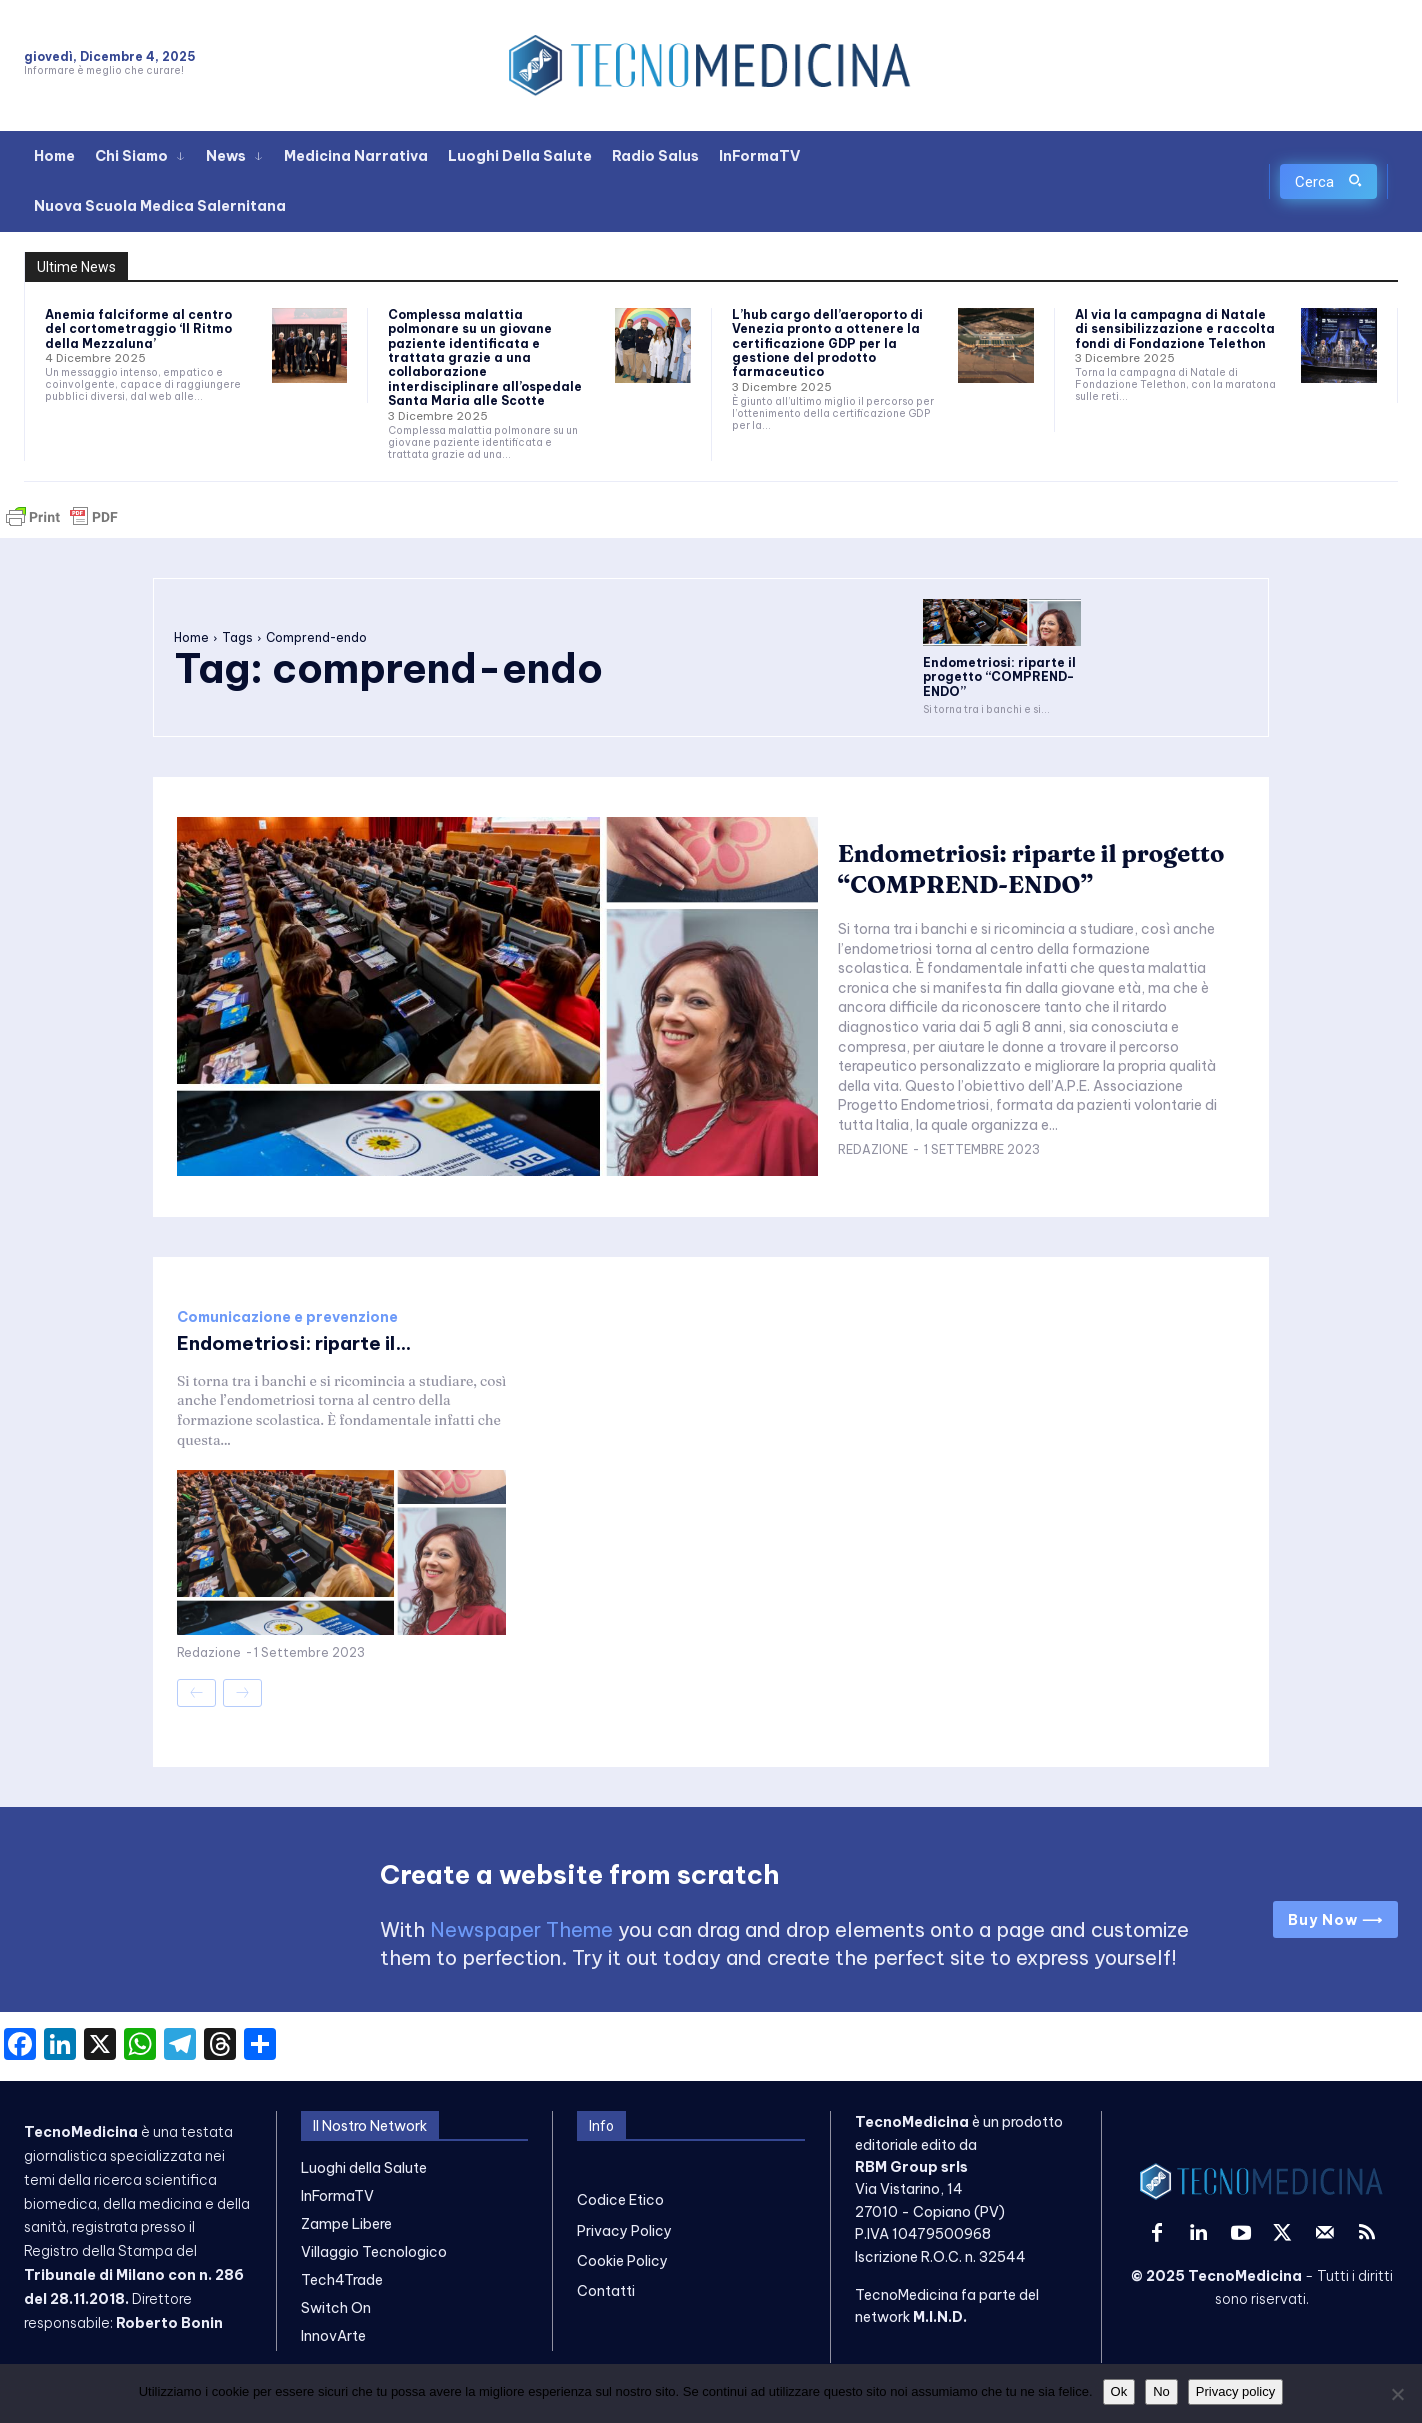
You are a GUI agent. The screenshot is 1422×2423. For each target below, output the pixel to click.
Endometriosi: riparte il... (300, 1342)
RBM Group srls (911, 2167)
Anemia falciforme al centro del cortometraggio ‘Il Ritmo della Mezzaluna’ (138, 329)
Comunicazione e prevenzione (287, 1317)
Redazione (873, 1164)
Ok (1119, 2391)
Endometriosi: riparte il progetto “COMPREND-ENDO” (999, 677)
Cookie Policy (622, 2261)
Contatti (606, 2291)
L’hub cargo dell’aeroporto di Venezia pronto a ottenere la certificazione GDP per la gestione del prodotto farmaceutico (827, 343)
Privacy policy (1235, 2391)
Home (191, 637)
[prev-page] (196, 1693)
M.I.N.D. (940, 2317)
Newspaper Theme (521, 1929)
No (1161, 2391)
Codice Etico (620, 2200)
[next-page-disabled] (242, 1693)
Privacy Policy (624, 2231)
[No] (1397, 2394)
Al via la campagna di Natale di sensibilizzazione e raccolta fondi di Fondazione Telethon (1175, 329)
